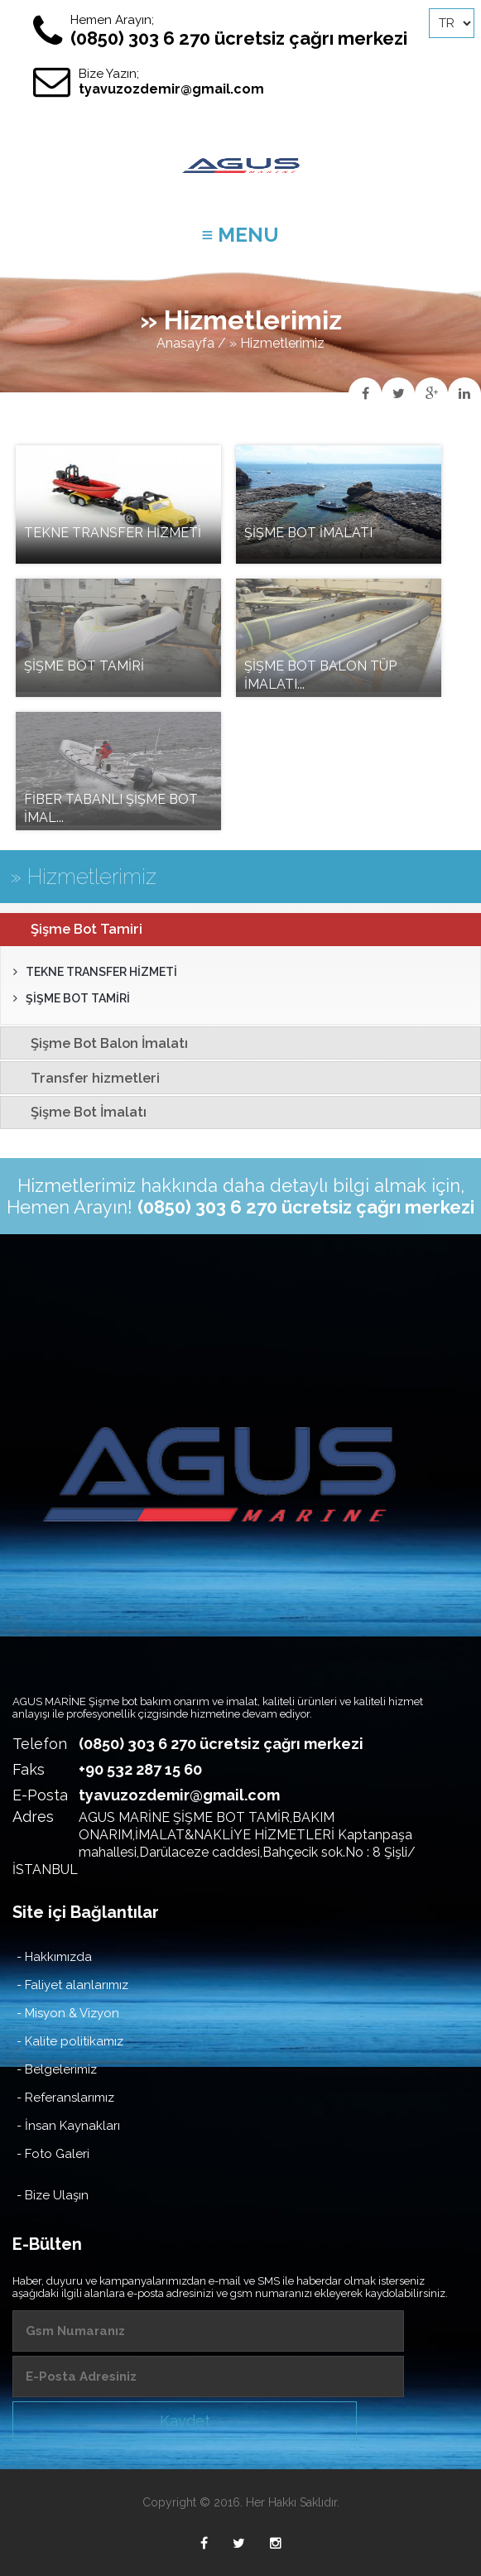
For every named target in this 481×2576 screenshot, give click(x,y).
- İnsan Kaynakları (68, 2125)
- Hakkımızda (54, 1956)
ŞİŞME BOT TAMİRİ (71, 998)
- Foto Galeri (53, 2153)
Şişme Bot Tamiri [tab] (74, 928)
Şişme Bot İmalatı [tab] (77, 1111)
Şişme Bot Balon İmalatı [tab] (97, 1043)
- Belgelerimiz (57, 2069)
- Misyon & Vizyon (68, 2013)
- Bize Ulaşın (53, 2195)
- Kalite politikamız (70, 2041)
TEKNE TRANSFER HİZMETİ (95, 971)
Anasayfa (185, 343)
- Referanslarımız (65, 2097)
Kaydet (185, 2420)
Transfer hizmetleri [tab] (83, 1077)
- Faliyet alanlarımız (72, 1985)
